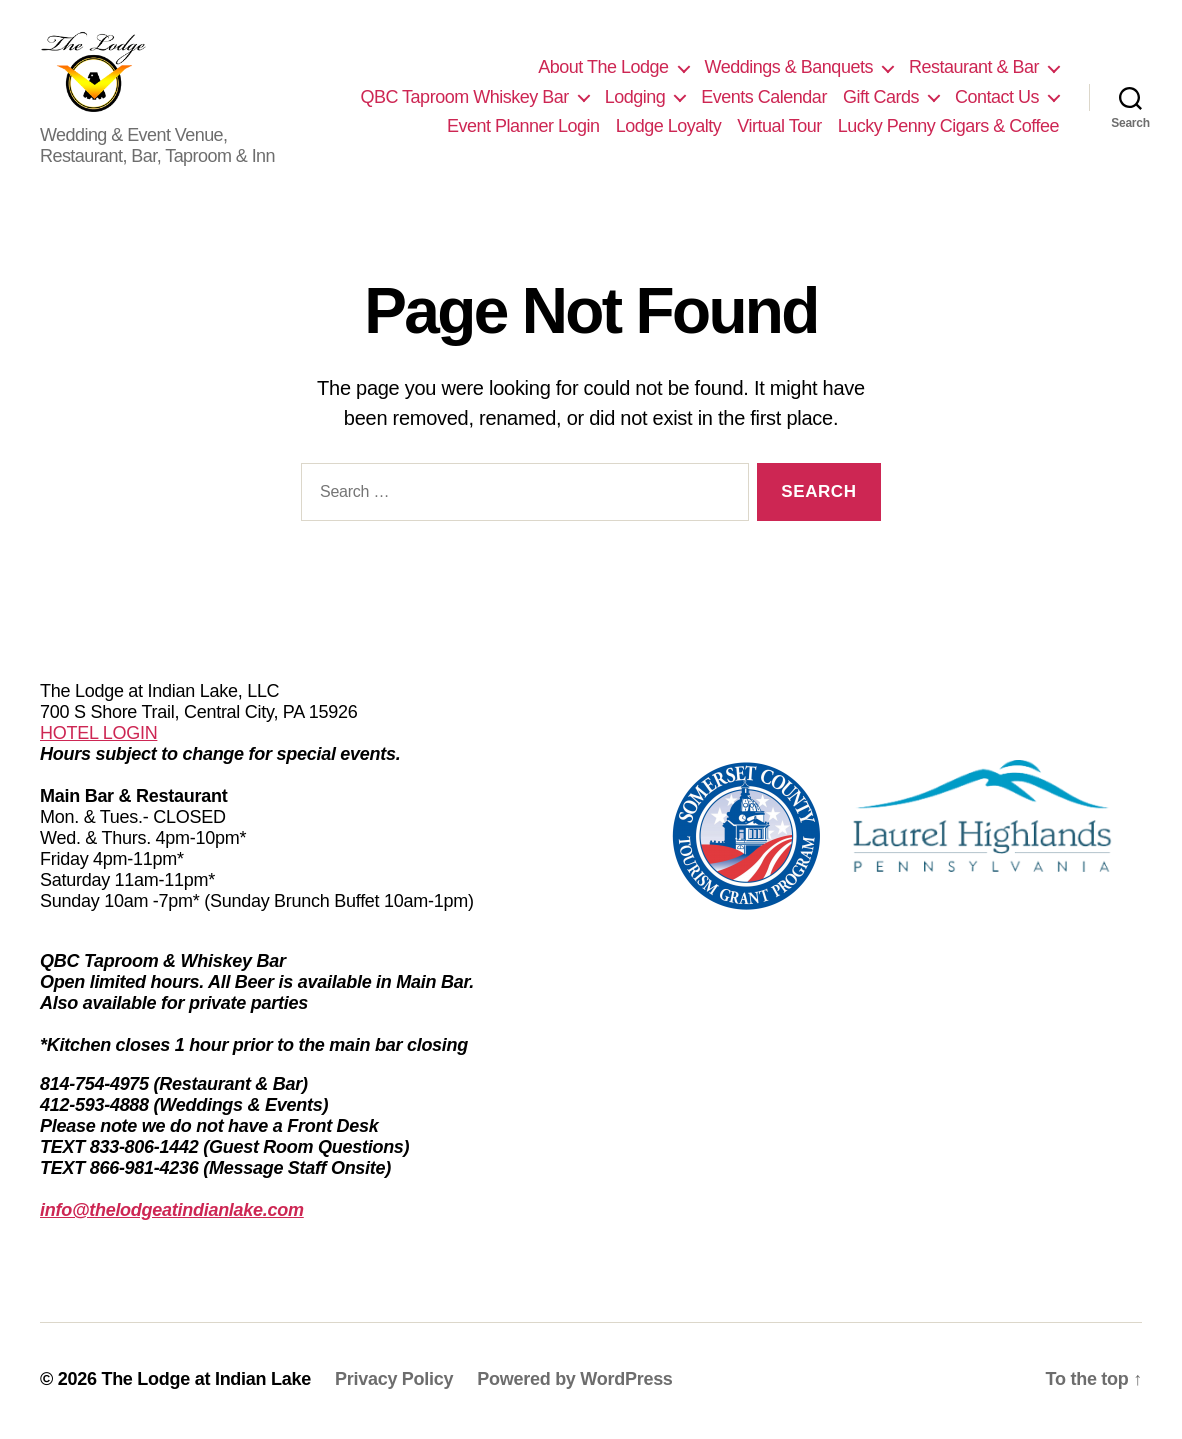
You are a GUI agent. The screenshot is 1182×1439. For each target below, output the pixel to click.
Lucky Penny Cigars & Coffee (948, 128)
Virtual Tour (779, 128)
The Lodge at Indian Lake (206, 1382)
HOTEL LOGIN (98, 736)
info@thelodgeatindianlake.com (172, 1213)
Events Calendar (764, 98)
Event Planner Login (523, 128)
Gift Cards (881, 98)
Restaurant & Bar (974, 69)
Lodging (635, 98)
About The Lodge (603, 69)
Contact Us (997, 98)
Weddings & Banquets (789, 69)
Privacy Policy (394, 1382)
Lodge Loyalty (669, 128)
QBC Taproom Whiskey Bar (464, 98)
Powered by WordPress (574, 1382)
